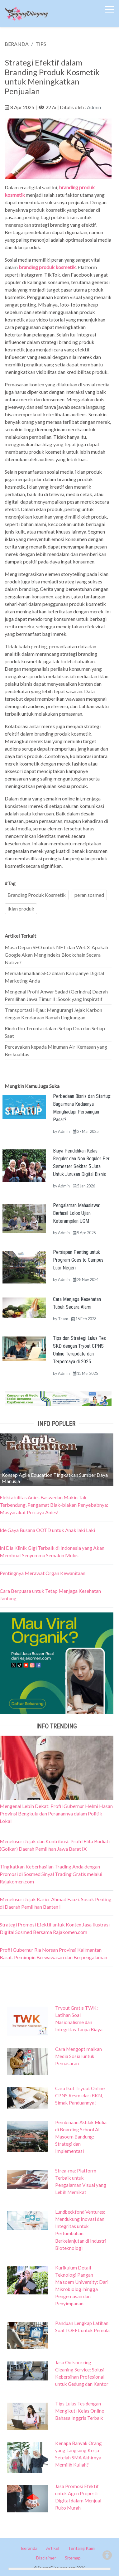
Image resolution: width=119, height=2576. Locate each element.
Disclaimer (46, 2557)
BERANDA (17, 44)
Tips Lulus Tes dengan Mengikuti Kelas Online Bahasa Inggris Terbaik (79, 2411)
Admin (94, 107)
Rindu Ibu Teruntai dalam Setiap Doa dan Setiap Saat (55, 1032)
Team (63, 1318)
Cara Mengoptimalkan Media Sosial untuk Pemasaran (78, 2056)
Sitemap (73, 2557)
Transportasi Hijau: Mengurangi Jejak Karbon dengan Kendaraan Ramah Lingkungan (53, 1013)
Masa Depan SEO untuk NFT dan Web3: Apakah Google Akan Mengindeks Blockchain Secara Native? (56, 954)
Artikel (52, 2548)
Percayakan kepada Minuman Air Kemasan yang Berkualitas (56, 1050)
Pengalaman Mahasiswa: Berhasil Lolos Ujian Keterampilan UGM (76, 1213)
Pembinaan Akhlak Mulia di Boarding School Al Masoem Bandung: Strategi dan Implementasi (81, 2136)
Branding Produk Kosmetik (36, 895)
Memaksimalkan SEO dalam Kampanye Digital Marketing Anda (54, 977)
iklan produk (20, 908)
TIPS (41, 44)
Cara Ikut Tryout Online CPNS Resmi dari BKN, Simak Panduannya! (80, 2095)
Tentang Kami (81, 2548)
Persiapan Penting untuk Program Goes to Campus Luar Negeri (78, 1260)
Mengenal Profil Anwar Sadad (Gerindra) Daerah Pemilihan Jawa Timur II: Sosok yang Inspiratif (56, 995)
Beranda (29, 2548)
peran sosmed (89, 895)
